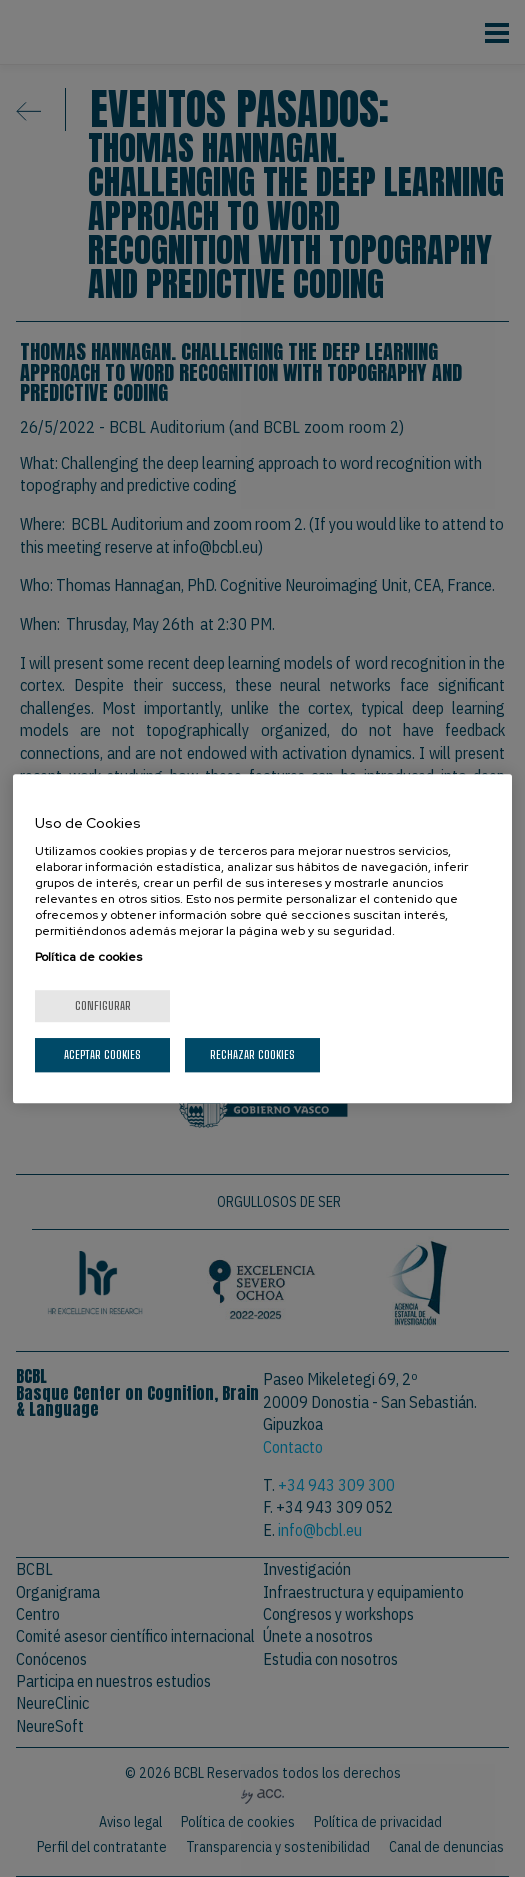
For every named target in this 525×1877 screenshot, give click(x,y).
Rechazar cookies (252, 1054)
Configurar (103, 1005)
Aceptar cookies (102, 1054)
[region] (262, 939)
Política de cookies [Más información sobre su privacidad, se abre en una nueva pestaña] (88, 957)
